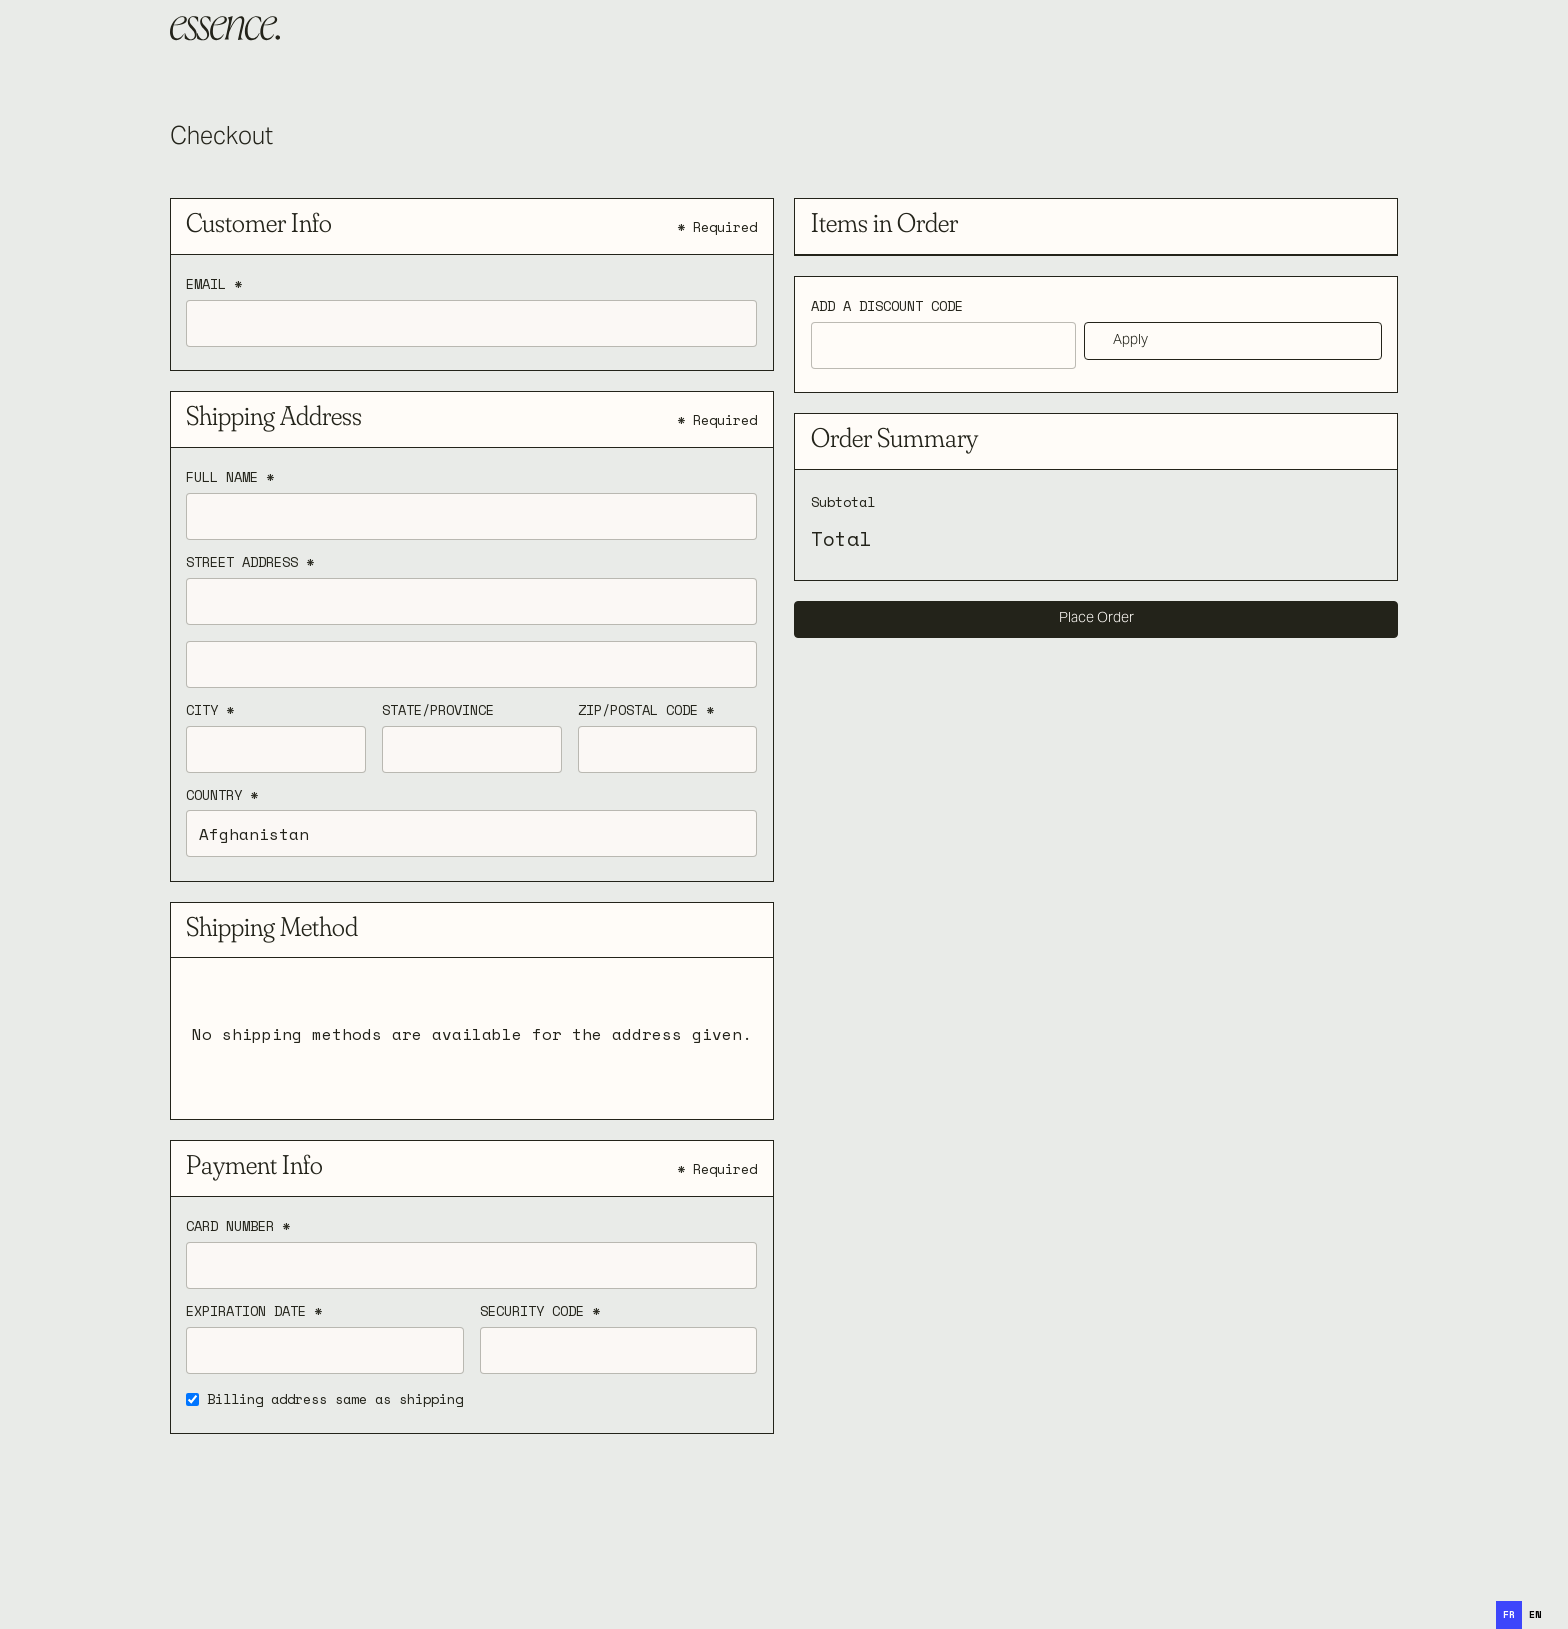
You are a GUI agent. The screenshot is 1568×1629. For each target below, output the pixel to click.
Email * (214, 285)
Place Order (1096, 619)
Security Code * (540, 1312)
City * (210, 711)
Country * (222, 796)
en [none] (1535, 1614)
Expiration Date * (254, 1312)
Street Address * (250, 563)
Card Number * (238, 1227)
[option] (1535, 1615)
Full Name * (230, 478)
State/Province (438, 711)
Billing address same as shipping (335, 1399)
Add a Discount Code (887, 307)
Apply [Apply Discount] (1130, 341)
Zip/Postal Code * (646, 711)
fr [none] (1509, 1614)
